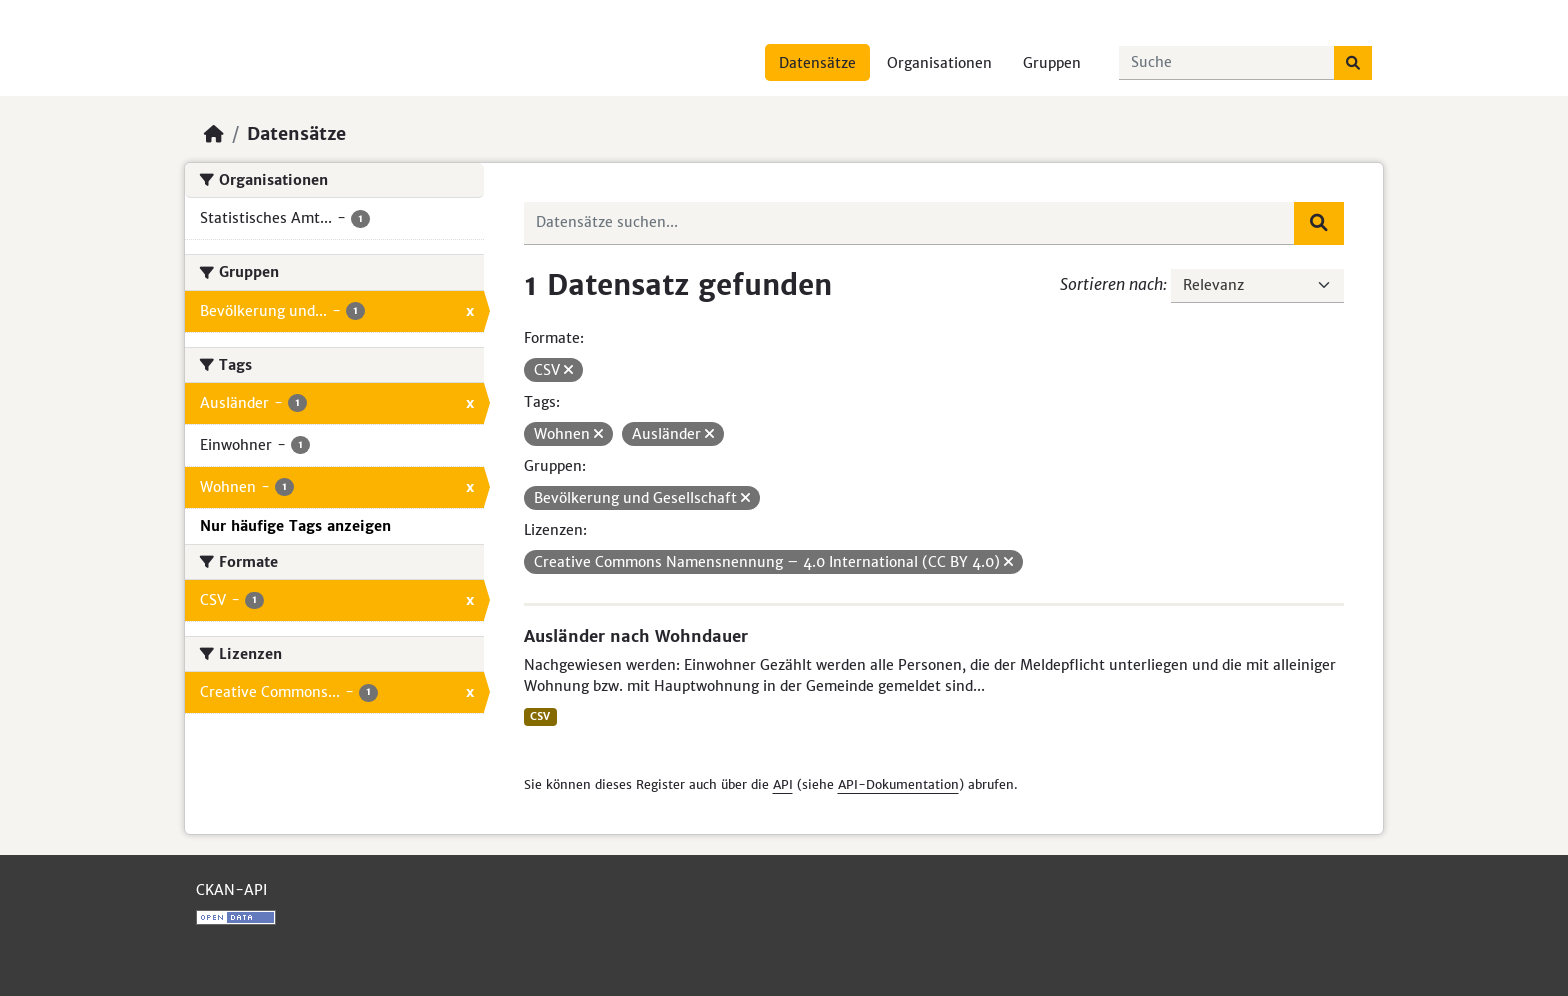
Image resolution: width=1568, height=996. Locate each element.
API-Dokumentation (898, 784)
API (783, 784)
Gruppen (1052, 63)
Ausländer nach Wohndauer (636, 636)
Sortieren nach (1111, 284)
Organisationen (939, 63)
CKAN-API (231, 890)
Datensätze (817, 63)
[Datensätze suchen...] (1227, 63)
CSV (540, 716)
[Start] (214, 134)
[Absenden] (1353, 63)
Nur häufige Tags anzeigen (295, 526)
